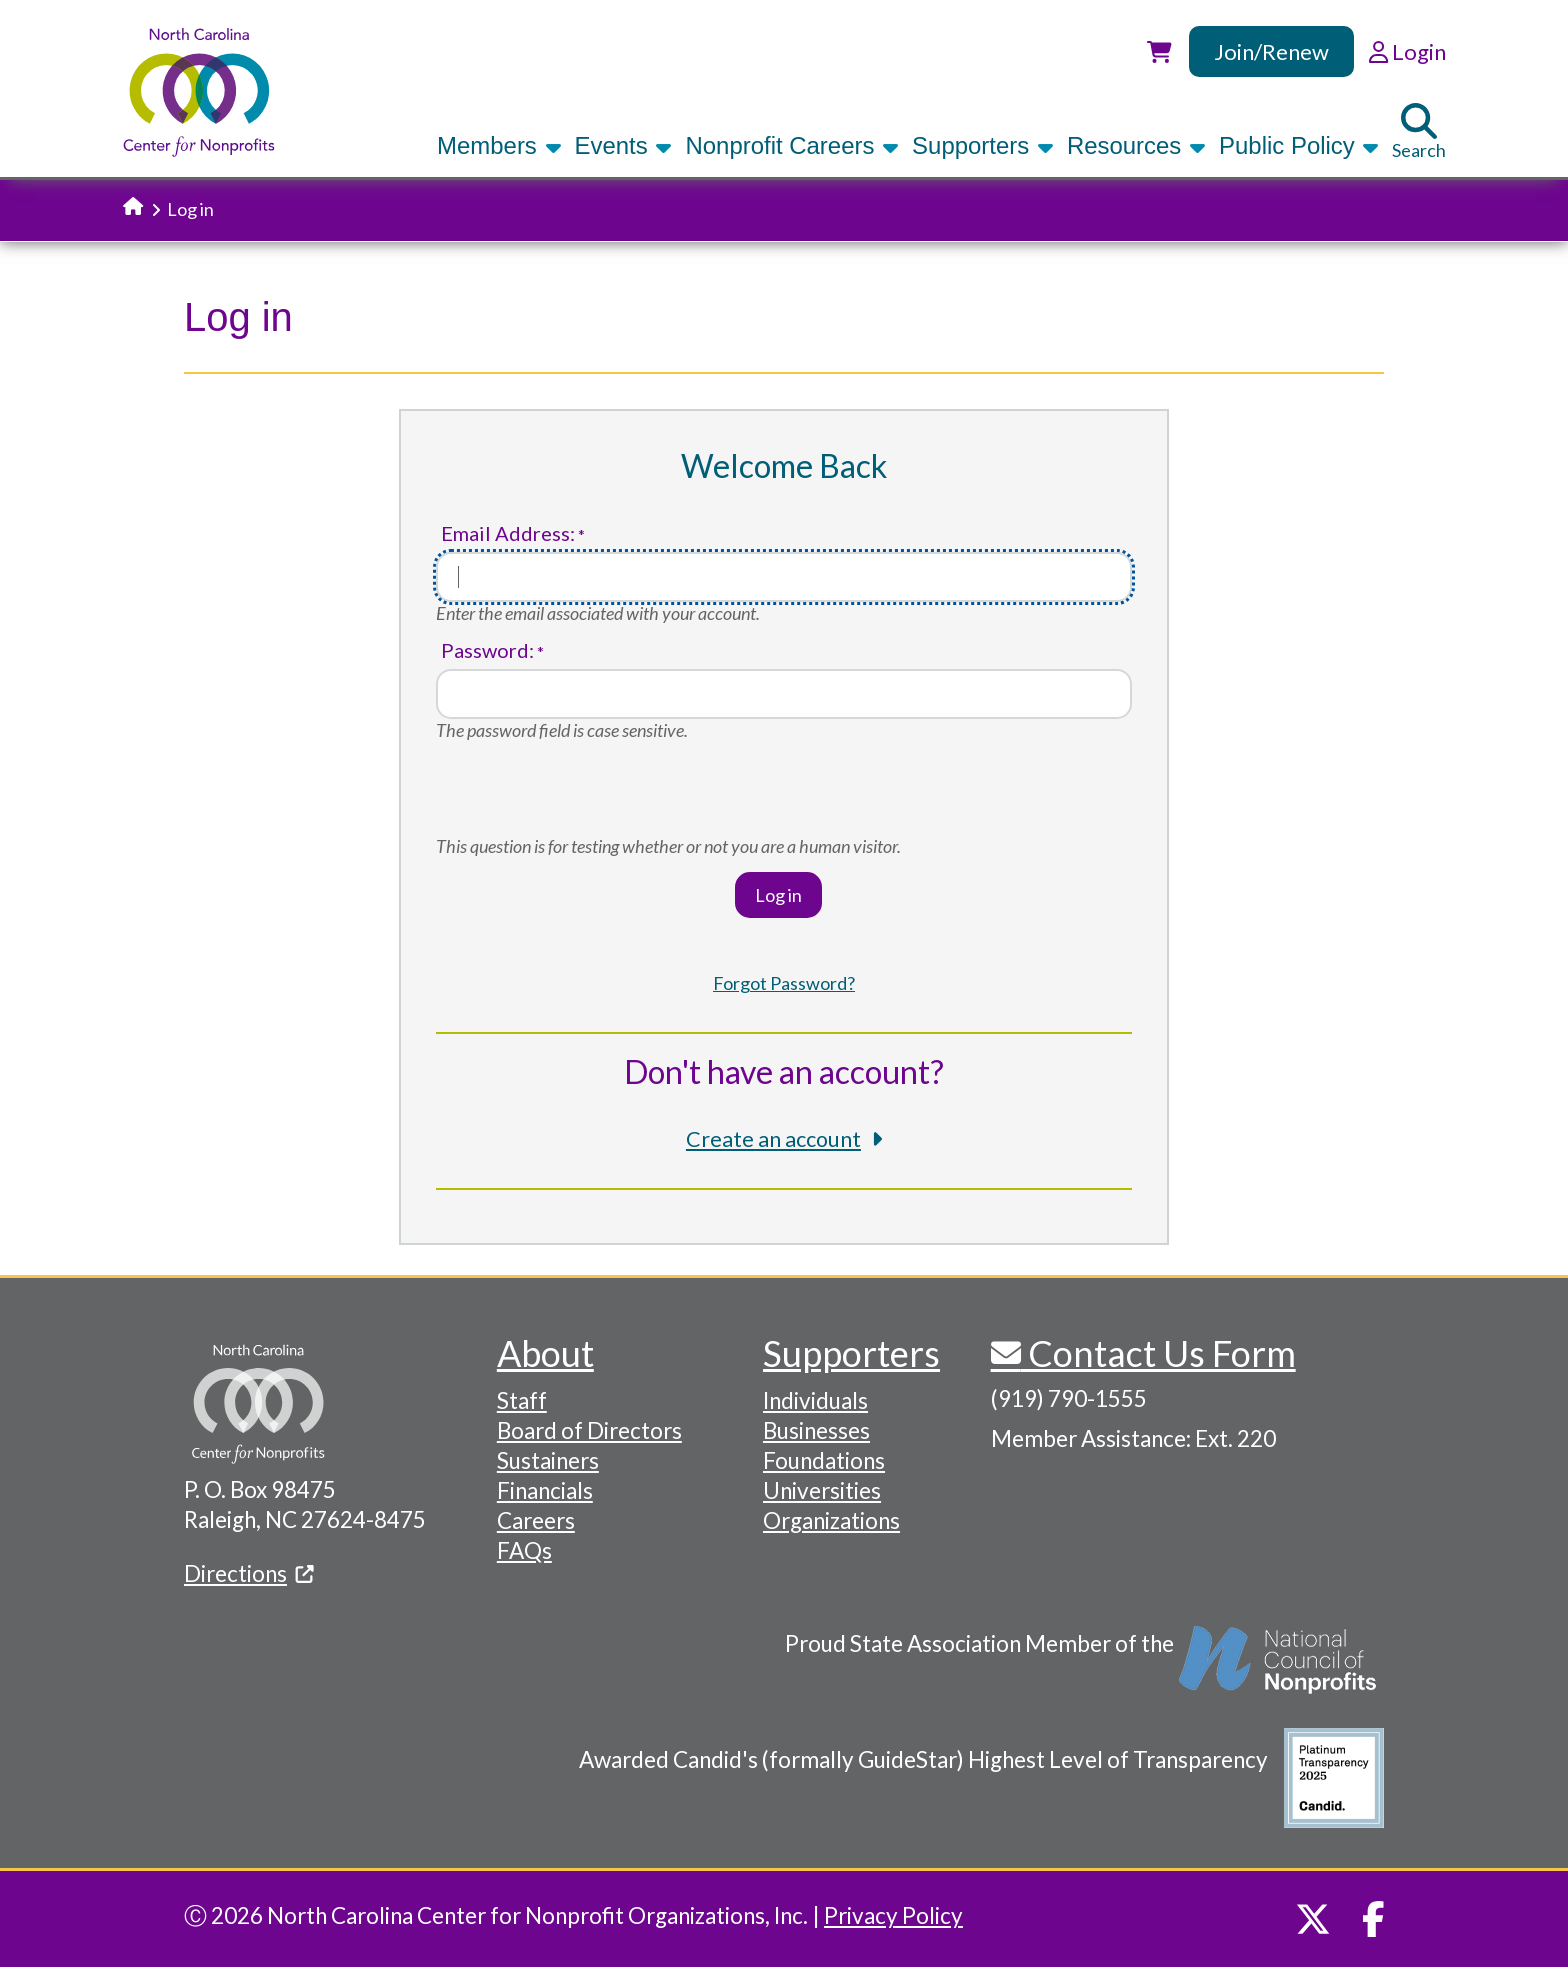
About (545, 1353)
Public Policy (1299, 145)
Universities (822, 1490)
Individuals (815, 1400)
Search (1419, 132)
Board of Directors (589, 1430)
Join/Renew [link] (1271, 51)
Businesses (816, 1430)
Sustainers (548, 1460)
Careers (536, 1520)
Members (499, 145)
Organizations (831, 1520)
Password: (487, 650)
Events (624, 145)
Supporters (983, 145)
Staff (522, 1400)
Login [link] (1407, 51)
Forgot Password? (784, 983)
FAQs (524, 1550)
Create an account (773, 1139)
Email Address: (508, 533)
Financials (545, 1490)
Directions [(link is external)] (249, 1573)
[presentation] (588, 796)
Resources (1136, 145)
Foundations (824, 1460)
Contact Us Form (1158, 1353)
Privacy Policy (893, 1915)
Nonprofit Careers (792, 145)
